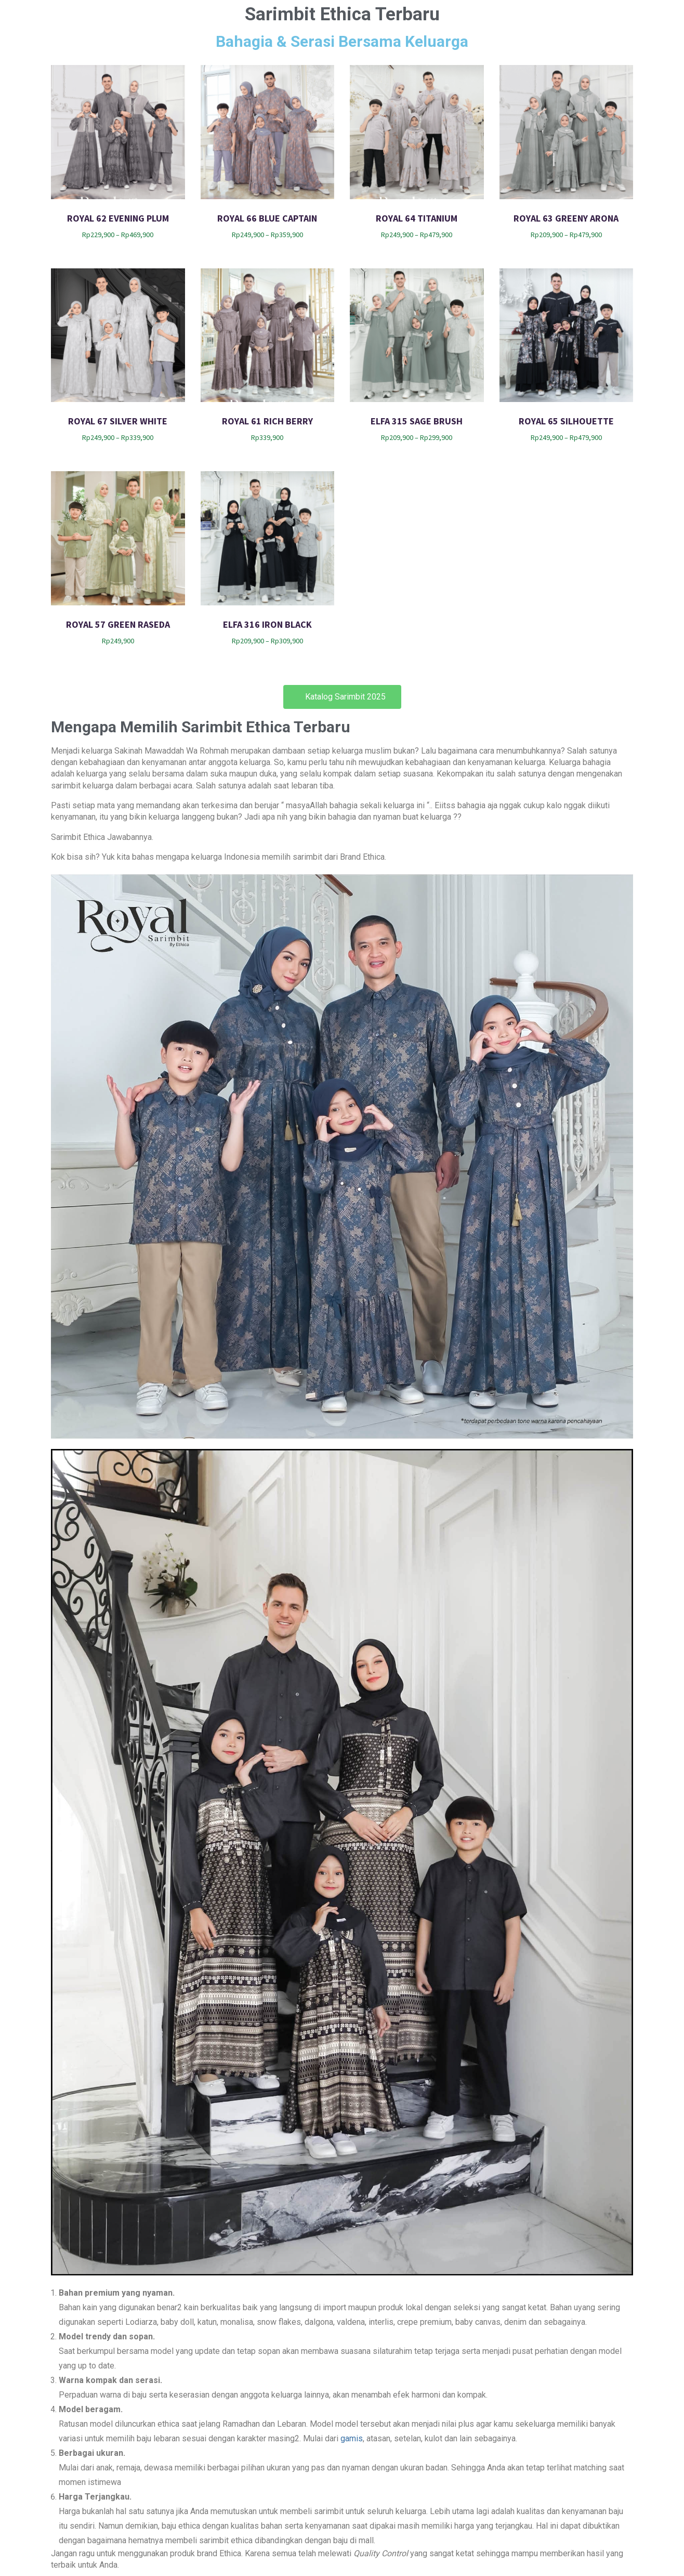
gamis (351, 2438)
